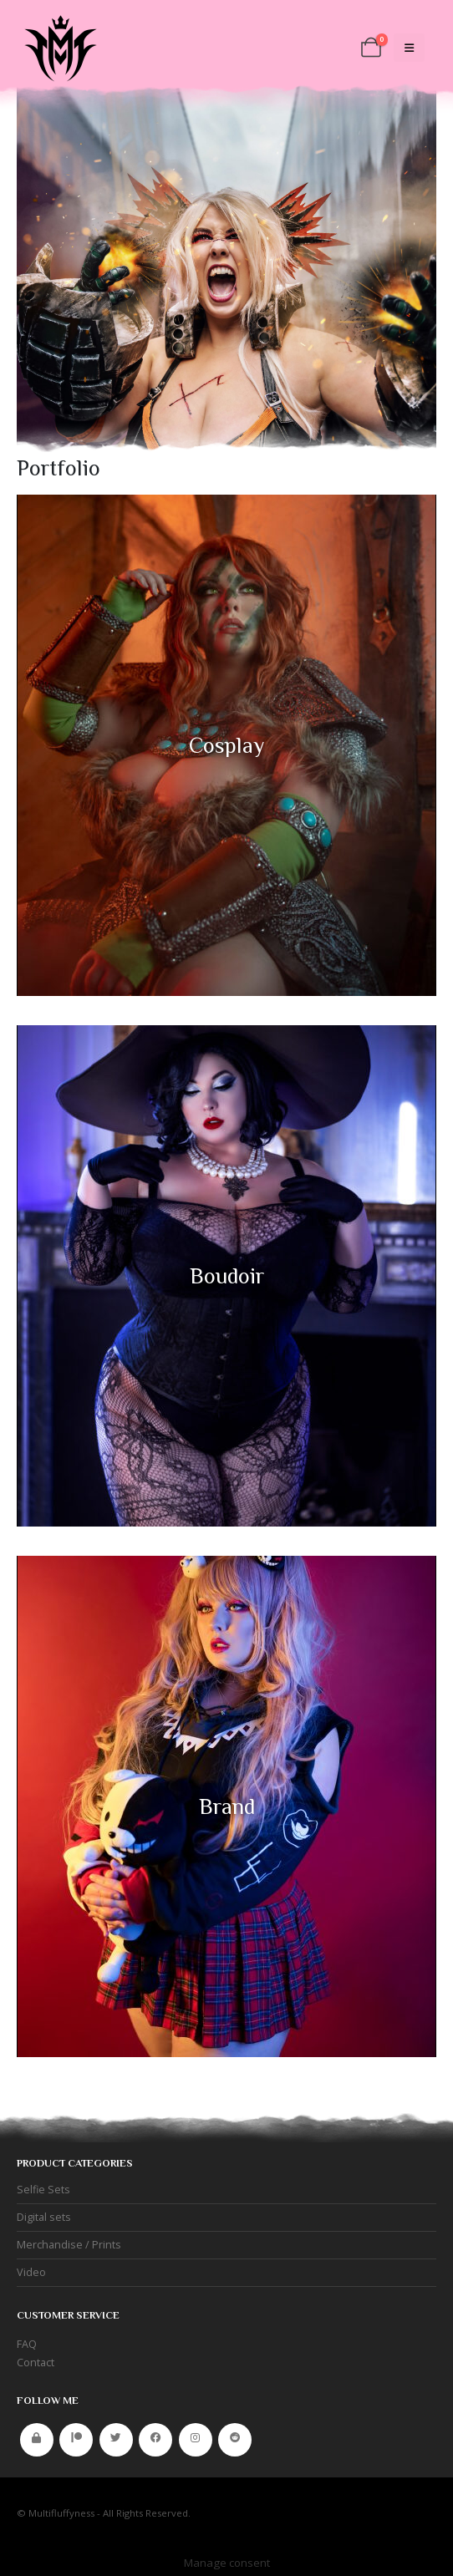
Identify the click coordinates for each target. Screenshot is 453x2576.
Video (31, 2272)
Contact (35, 2362)
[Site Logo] (58, 47)
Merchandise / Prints (69, 2245)
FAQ (27, 2344)
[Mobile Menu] (409, 47)
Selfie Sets (43, 2189)
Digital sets (44, 2217)
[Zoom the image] (226, 503)
